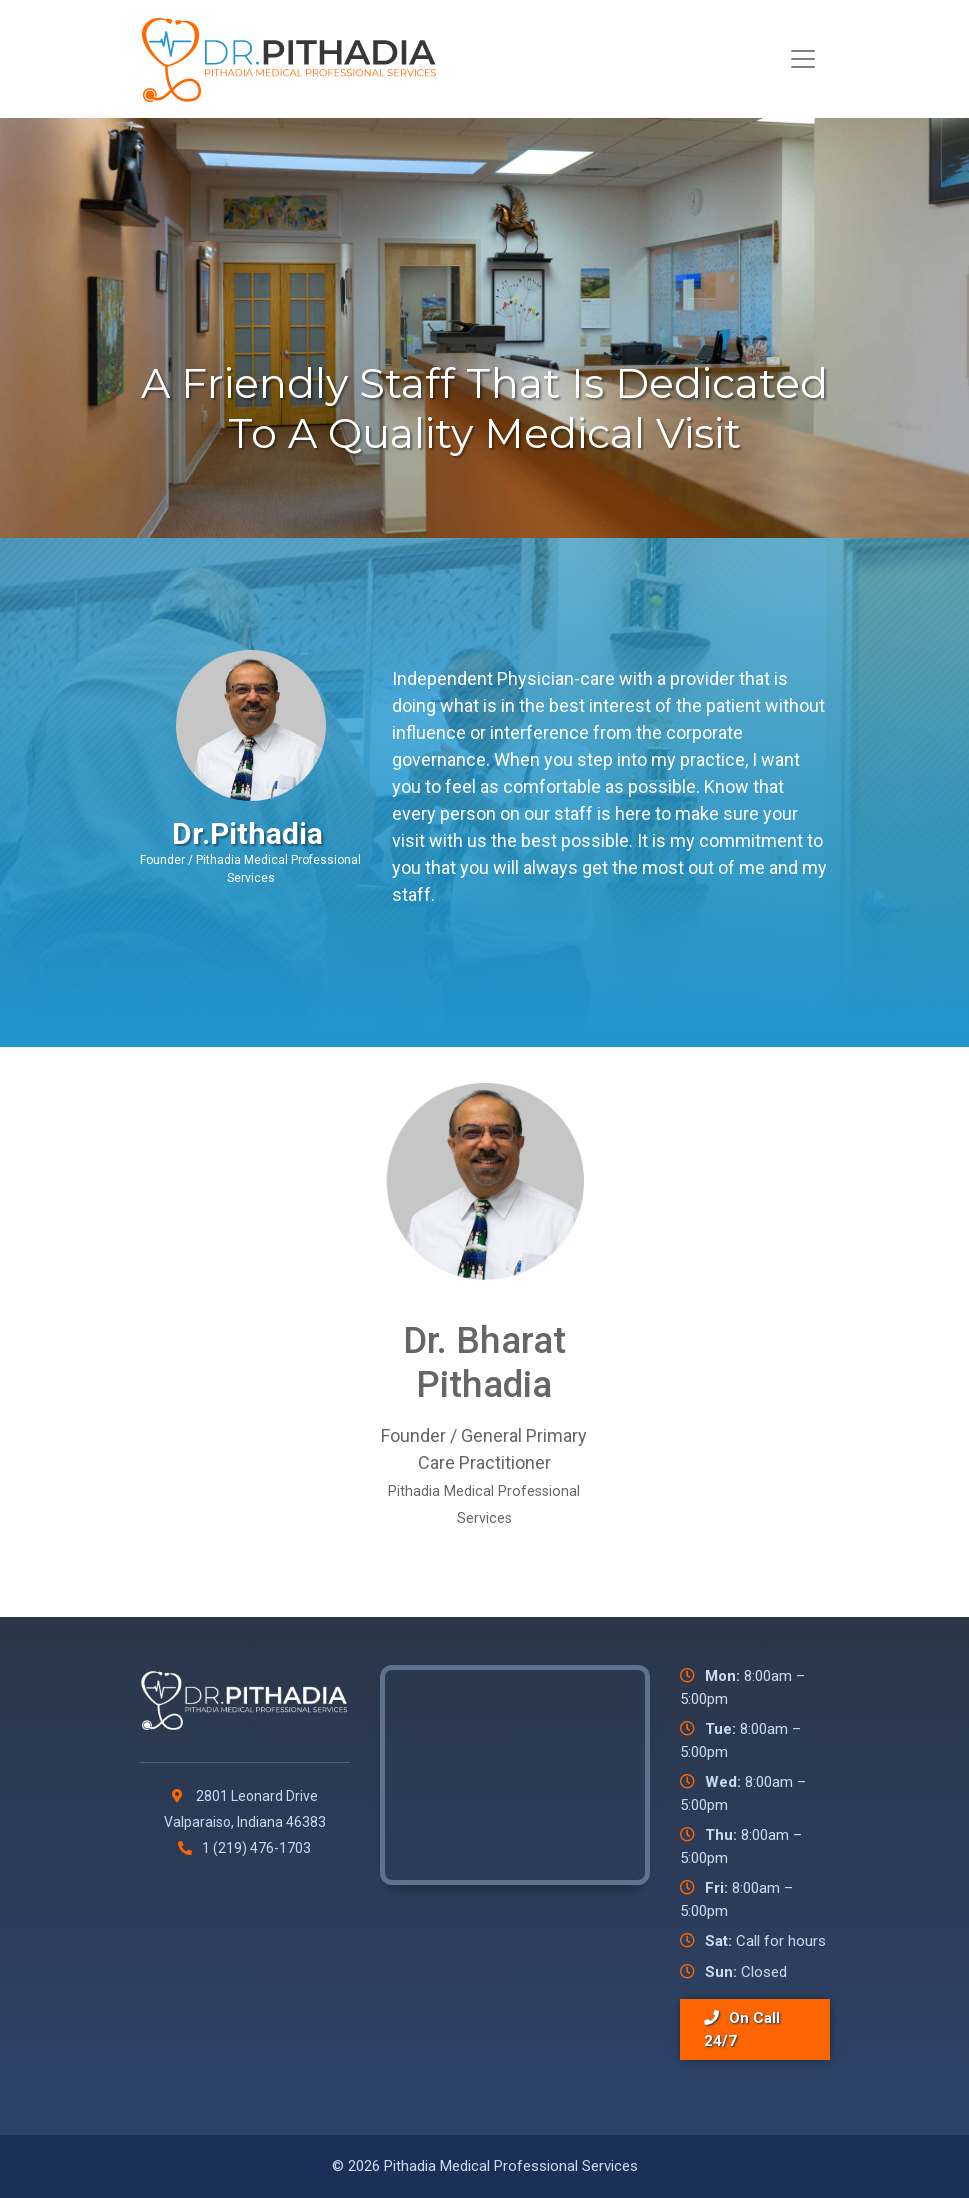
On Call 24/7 (742, 2029)
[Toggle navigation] (803, 59)
